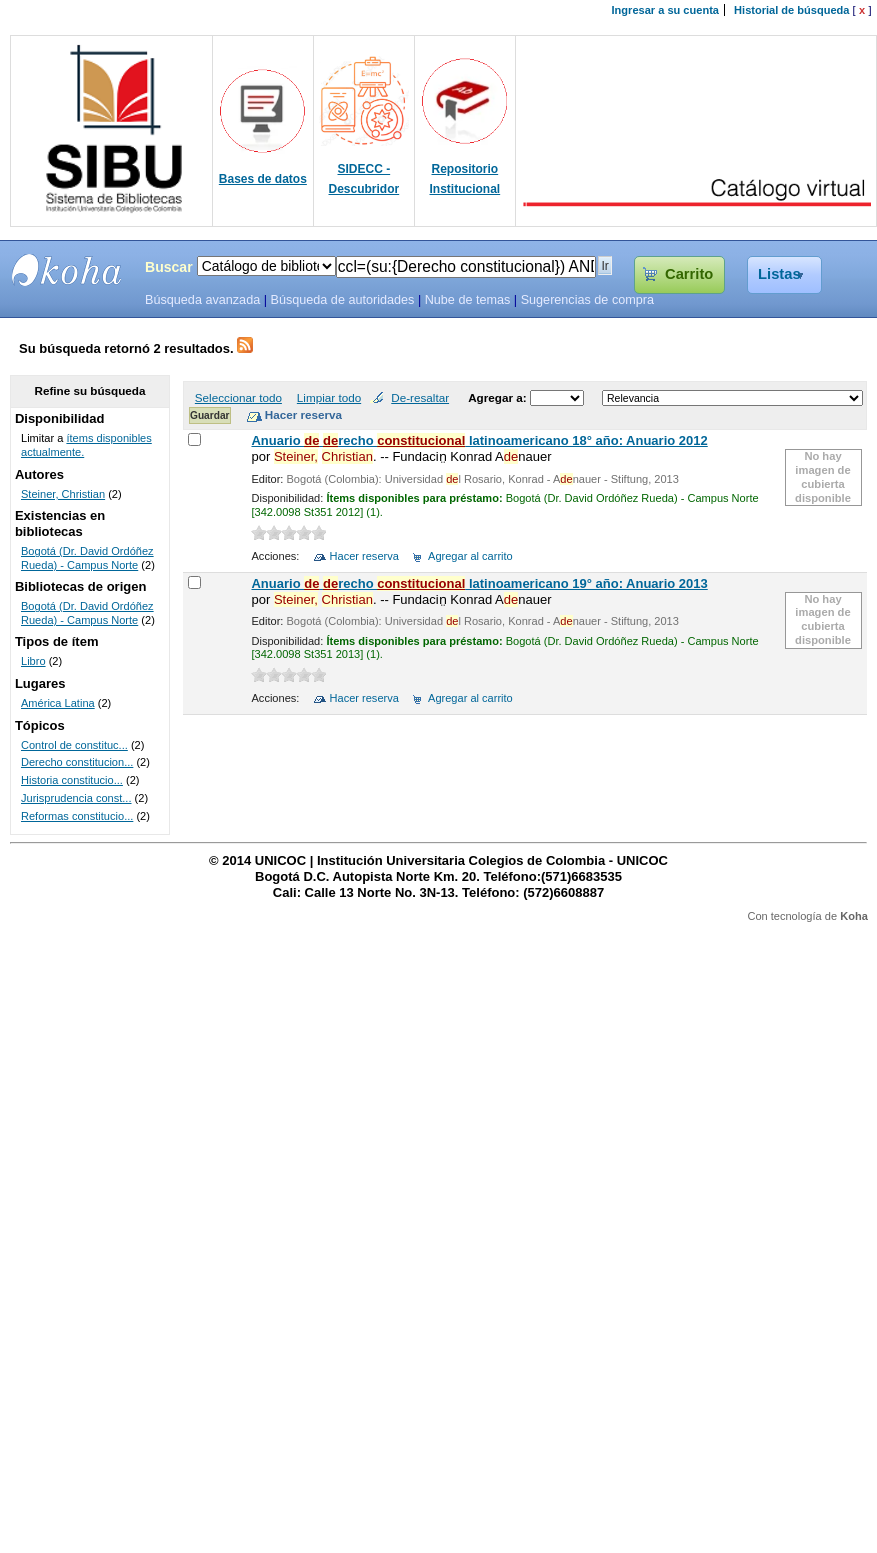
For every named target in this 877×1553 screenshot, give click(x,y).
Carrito (689, 274)
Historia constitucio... (72, 780)
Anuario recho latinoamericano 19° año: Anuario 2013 (479, 583)
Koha (854, 916)
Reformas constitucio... (77, 816)
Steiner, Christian (63, 494)
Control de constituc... (74, 745)
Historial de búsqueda (791, 10)
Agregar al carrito (470, 556)
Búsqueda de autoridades (342, 300)
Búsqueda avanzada (202, 300)
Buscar (169, 267)
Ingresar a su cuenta (665, 10)
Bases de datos (263, 179)
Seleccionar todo (238, 397)
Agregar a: (499, 397)
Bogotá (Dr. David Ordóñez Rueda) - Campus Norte (87, 558)
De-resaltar (420, 397)
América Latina (58, 703)
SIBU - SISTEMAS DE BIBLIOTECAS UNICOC (67, 270)
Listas (779, 274)
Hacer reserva (364, 556)
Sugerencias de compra (587, 300)
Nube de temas (468, 300)
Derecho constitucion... (77, 762)
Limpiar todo (329, 397)
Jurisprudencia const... (76, 798)
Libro (33, 661)
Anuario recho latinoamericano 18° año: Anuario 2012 (479, 440)
